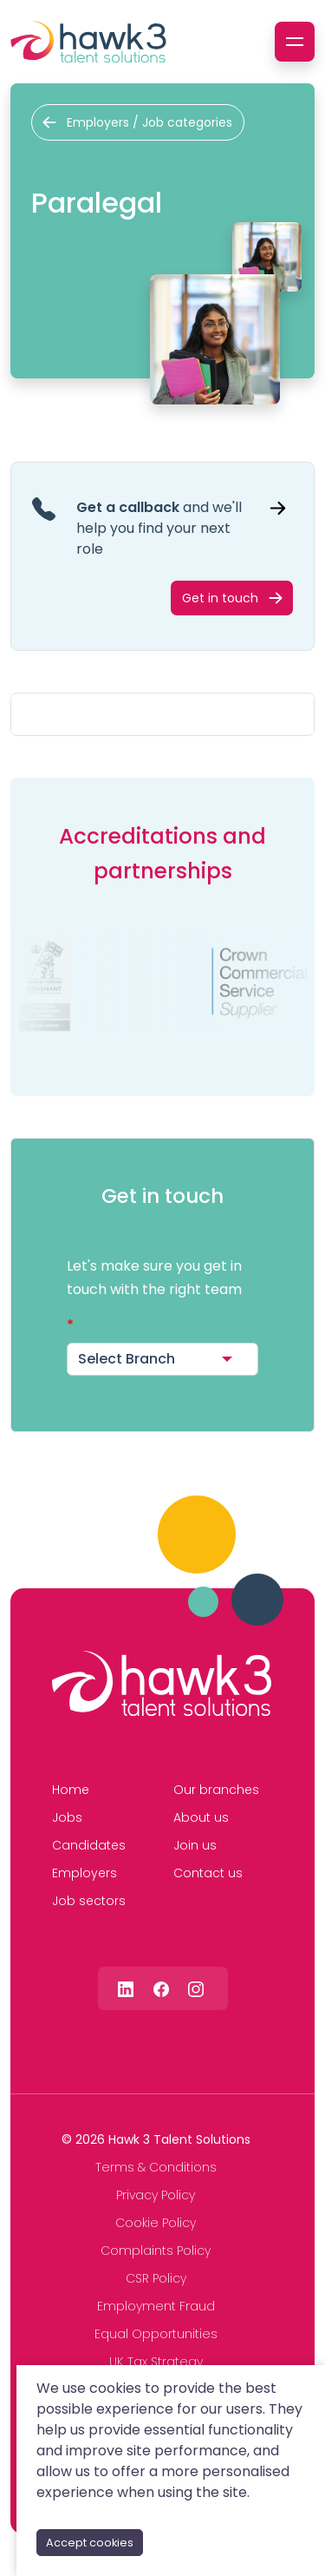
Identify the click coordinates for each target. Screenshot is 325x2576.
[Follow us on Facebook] (161, 1988)
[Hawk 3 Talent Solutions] (161, 1684)
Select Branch (126, 1359)
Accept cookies (89, 2542)
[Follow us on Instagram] (196, 1988)
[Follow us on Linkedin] (125, 1988)
